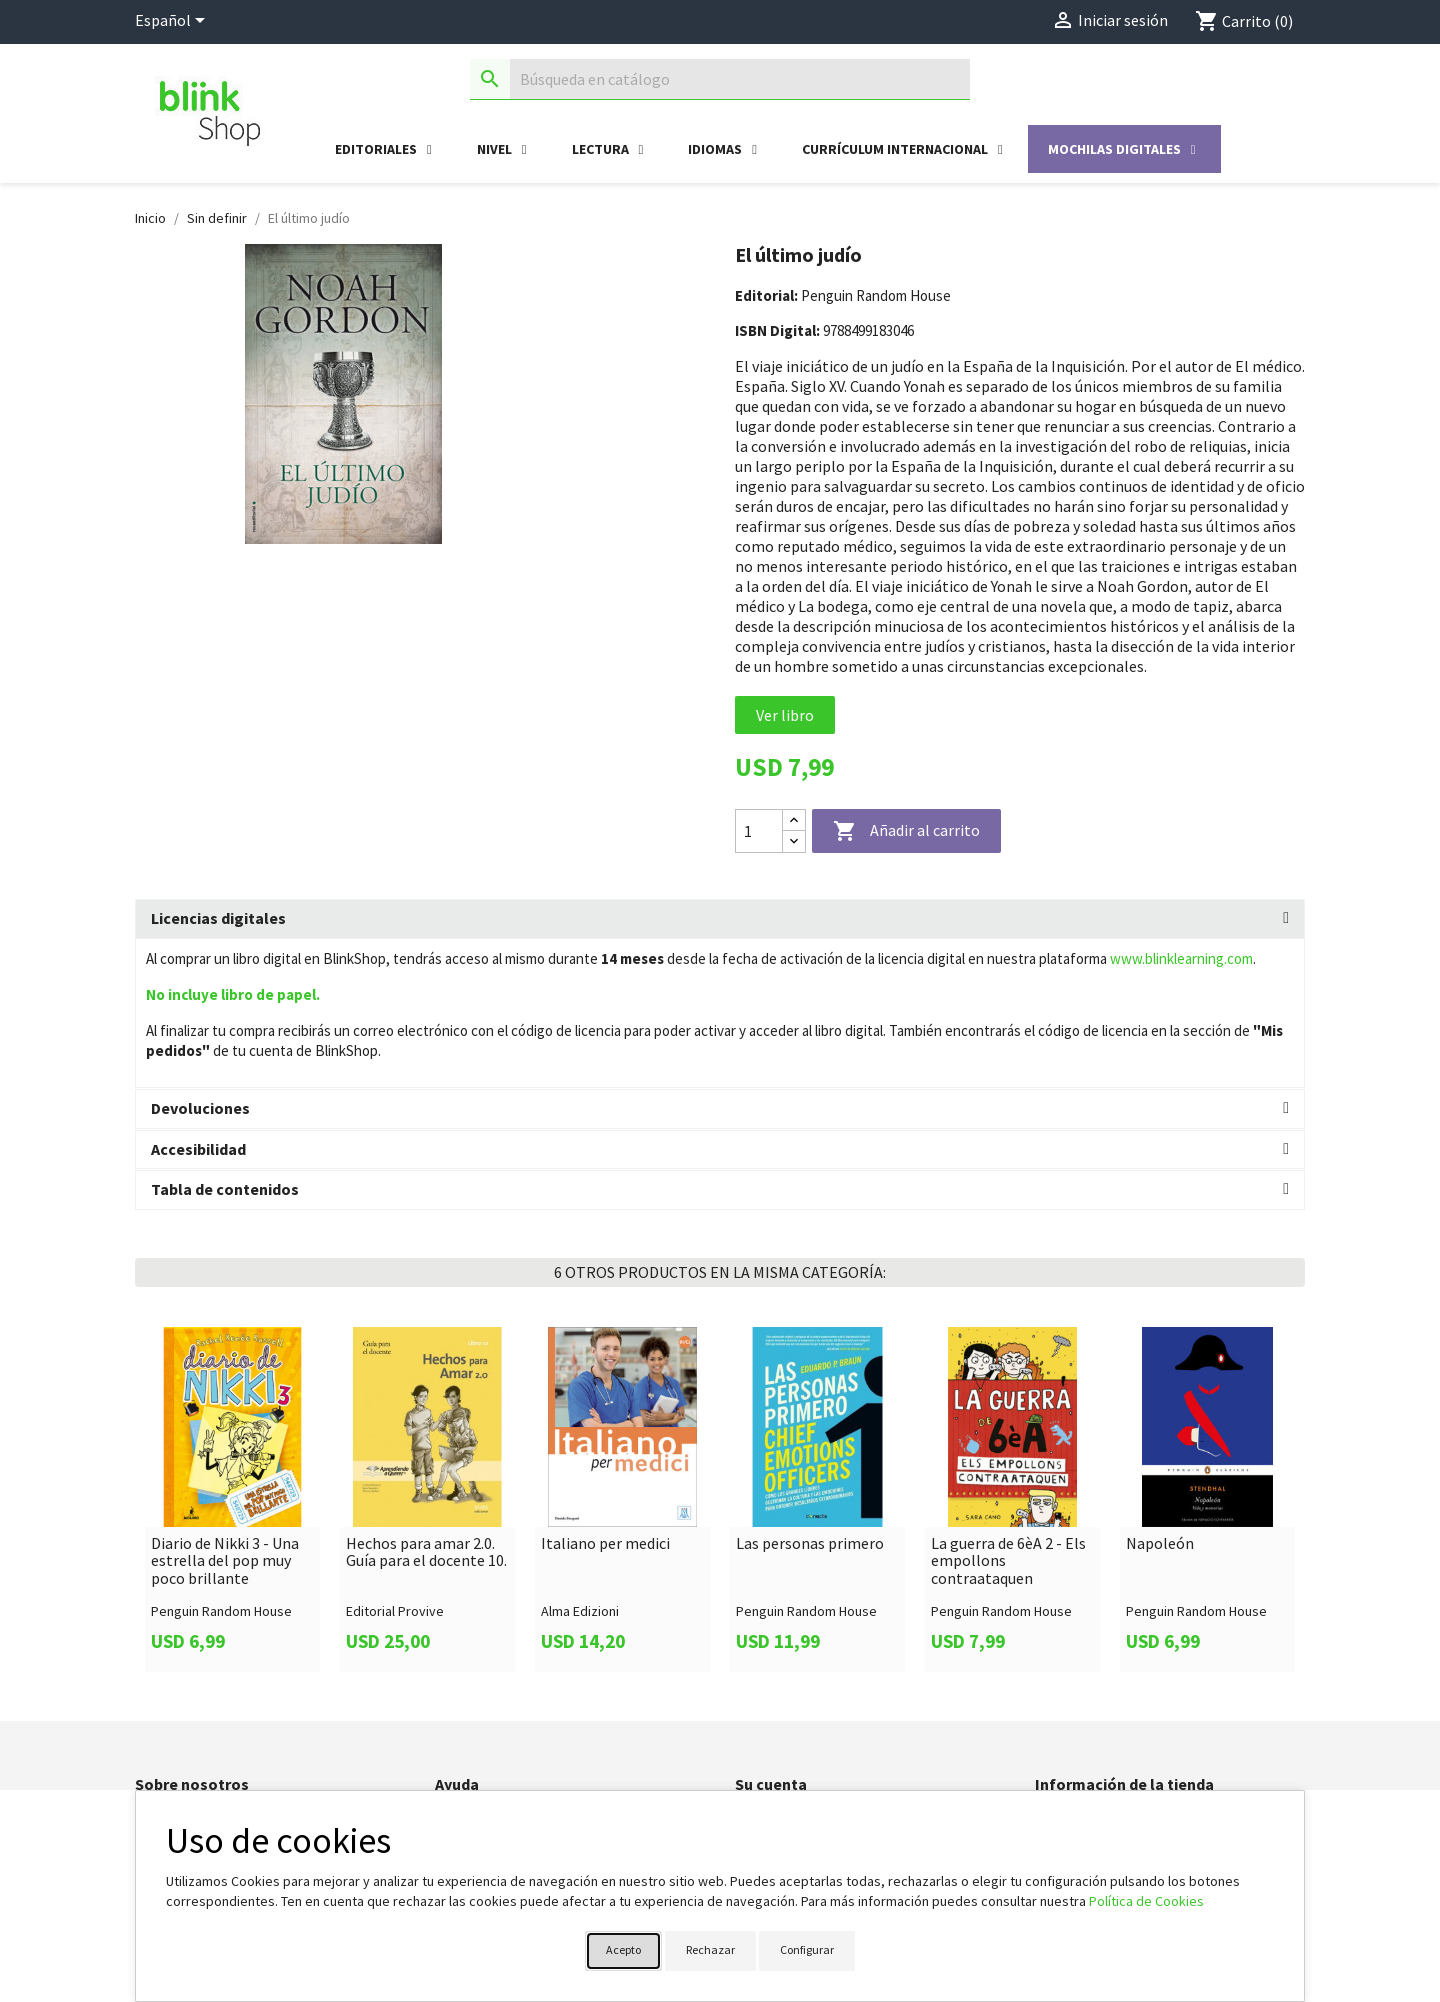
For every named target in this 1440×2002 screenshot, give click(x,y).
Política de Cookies (1146, 1901)
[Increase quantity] (794, 820)
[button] (720, 919)
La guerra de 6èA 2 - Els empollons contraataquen (1008, 1561)
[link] (232, 1499)
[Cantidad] (759, 831)
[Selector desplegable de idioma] (173, 22)
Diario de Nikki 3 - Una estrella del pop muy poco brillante (225, 1561)
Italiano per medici (605, 1544)
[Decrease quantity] (794, 841)
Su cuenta (771, 1784)
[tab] (720, 919)
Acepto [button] (623, 1949)
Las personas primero (810, 1544)
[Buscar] (720, 79)
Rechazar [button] (710, 1949)
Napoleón (1160, 1544)
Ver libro (785, 715)
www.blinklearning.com (1181, 958)
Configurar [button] (807, 1949)
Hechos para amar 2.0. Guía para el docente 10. (426, 1552)
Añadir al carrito (906, 832)
